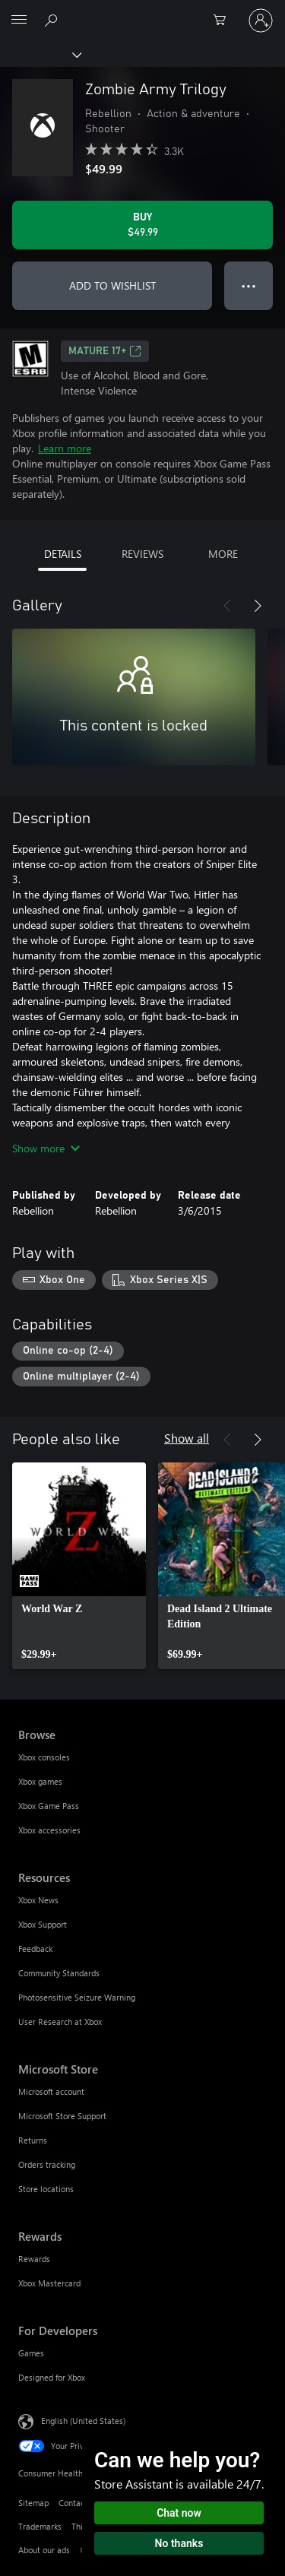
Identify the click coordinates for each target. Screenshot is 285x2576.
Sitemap (33, 2503)
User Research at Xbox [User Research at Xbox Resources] (60, 2021)
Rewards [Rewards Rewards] (34, 2259)
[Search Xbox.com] (53, 20)
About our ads (44, 2550)
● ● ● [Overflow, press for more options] (249, 285)
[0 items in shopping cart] (224, 20)
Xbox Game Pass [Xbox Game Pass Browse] (48, 1806)
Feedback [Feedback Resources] (35, 1948)
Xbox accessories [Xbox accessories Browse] (49, 1830)
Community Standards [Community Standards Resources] (59, 1973)
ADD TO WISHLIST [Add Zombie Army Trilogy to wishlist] (112, 285)
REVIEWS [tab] (142, 554)
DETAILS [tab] (62, 554)
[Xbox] (39, 54)
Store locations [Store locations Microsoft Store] (46, 2189)
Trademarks (40, 2526)
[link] (79, 1565)
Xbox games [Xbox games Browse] (40, 1781)
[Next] (257, 605)
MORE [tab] (223, 554)
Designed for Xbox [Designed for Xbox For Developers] (51, 2377)
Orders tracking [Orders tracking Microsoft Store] (46, 2164)
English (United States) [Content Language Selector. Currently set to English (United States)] (83, 2420)
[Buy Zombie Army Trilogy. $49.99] (142, 225)
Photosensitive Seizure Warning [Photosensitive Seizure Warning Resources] (76, 1997)
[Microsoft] (142, 11)
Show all (186, 1438)
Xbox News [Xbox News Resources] (38, 1900)
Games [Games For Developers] (31, 2353)
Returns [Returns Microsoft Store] (32, 2140)
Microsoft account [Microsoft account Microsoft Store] (51, 2091)
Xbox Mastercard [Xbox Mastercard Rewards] (49, 2283)
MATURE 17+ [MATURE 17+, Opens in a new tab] (104, 351)
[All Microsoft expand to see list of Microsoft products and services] (19, 20)
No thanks (179, 2543)
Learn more (64, 448)
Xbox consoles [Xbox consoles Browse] (44, 1757)
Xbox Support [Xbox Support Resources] (42, 1924)
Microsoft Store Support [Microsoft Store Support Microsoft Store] (62, 2116)
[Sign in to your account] (260, 20)
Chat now (179, 2513)
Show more (46, 1148)
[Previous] (227, 605)
